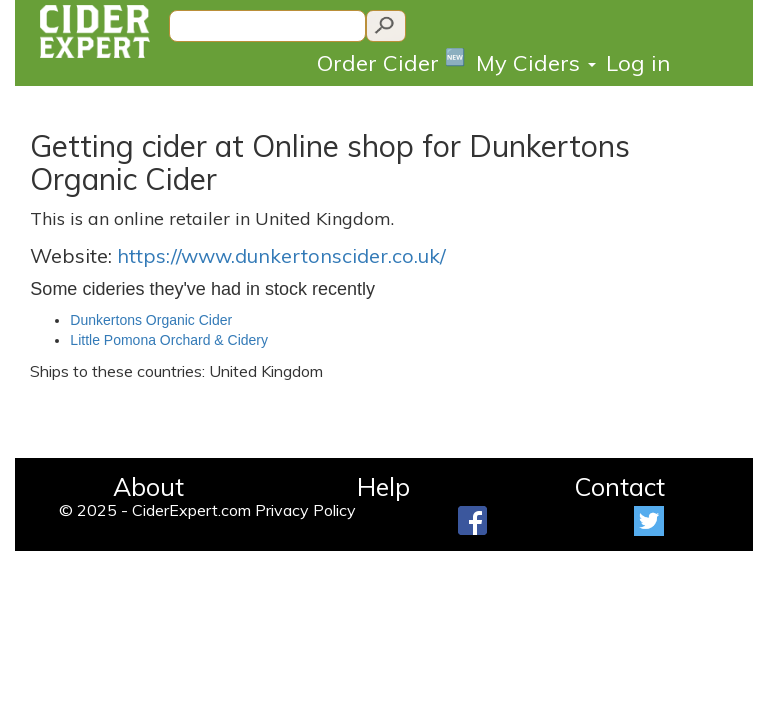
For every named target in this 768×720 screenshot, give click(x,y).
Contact (619, 486)
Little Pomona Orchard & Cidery (169, 340)
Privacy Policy (305, 510)
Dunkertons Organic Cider (151, 320)
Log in (638, 63)
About (148, 486)
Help (383, 486)
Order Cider (391, 61)
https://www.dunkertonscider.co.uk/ (281, 255)
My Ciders (536, 63)
